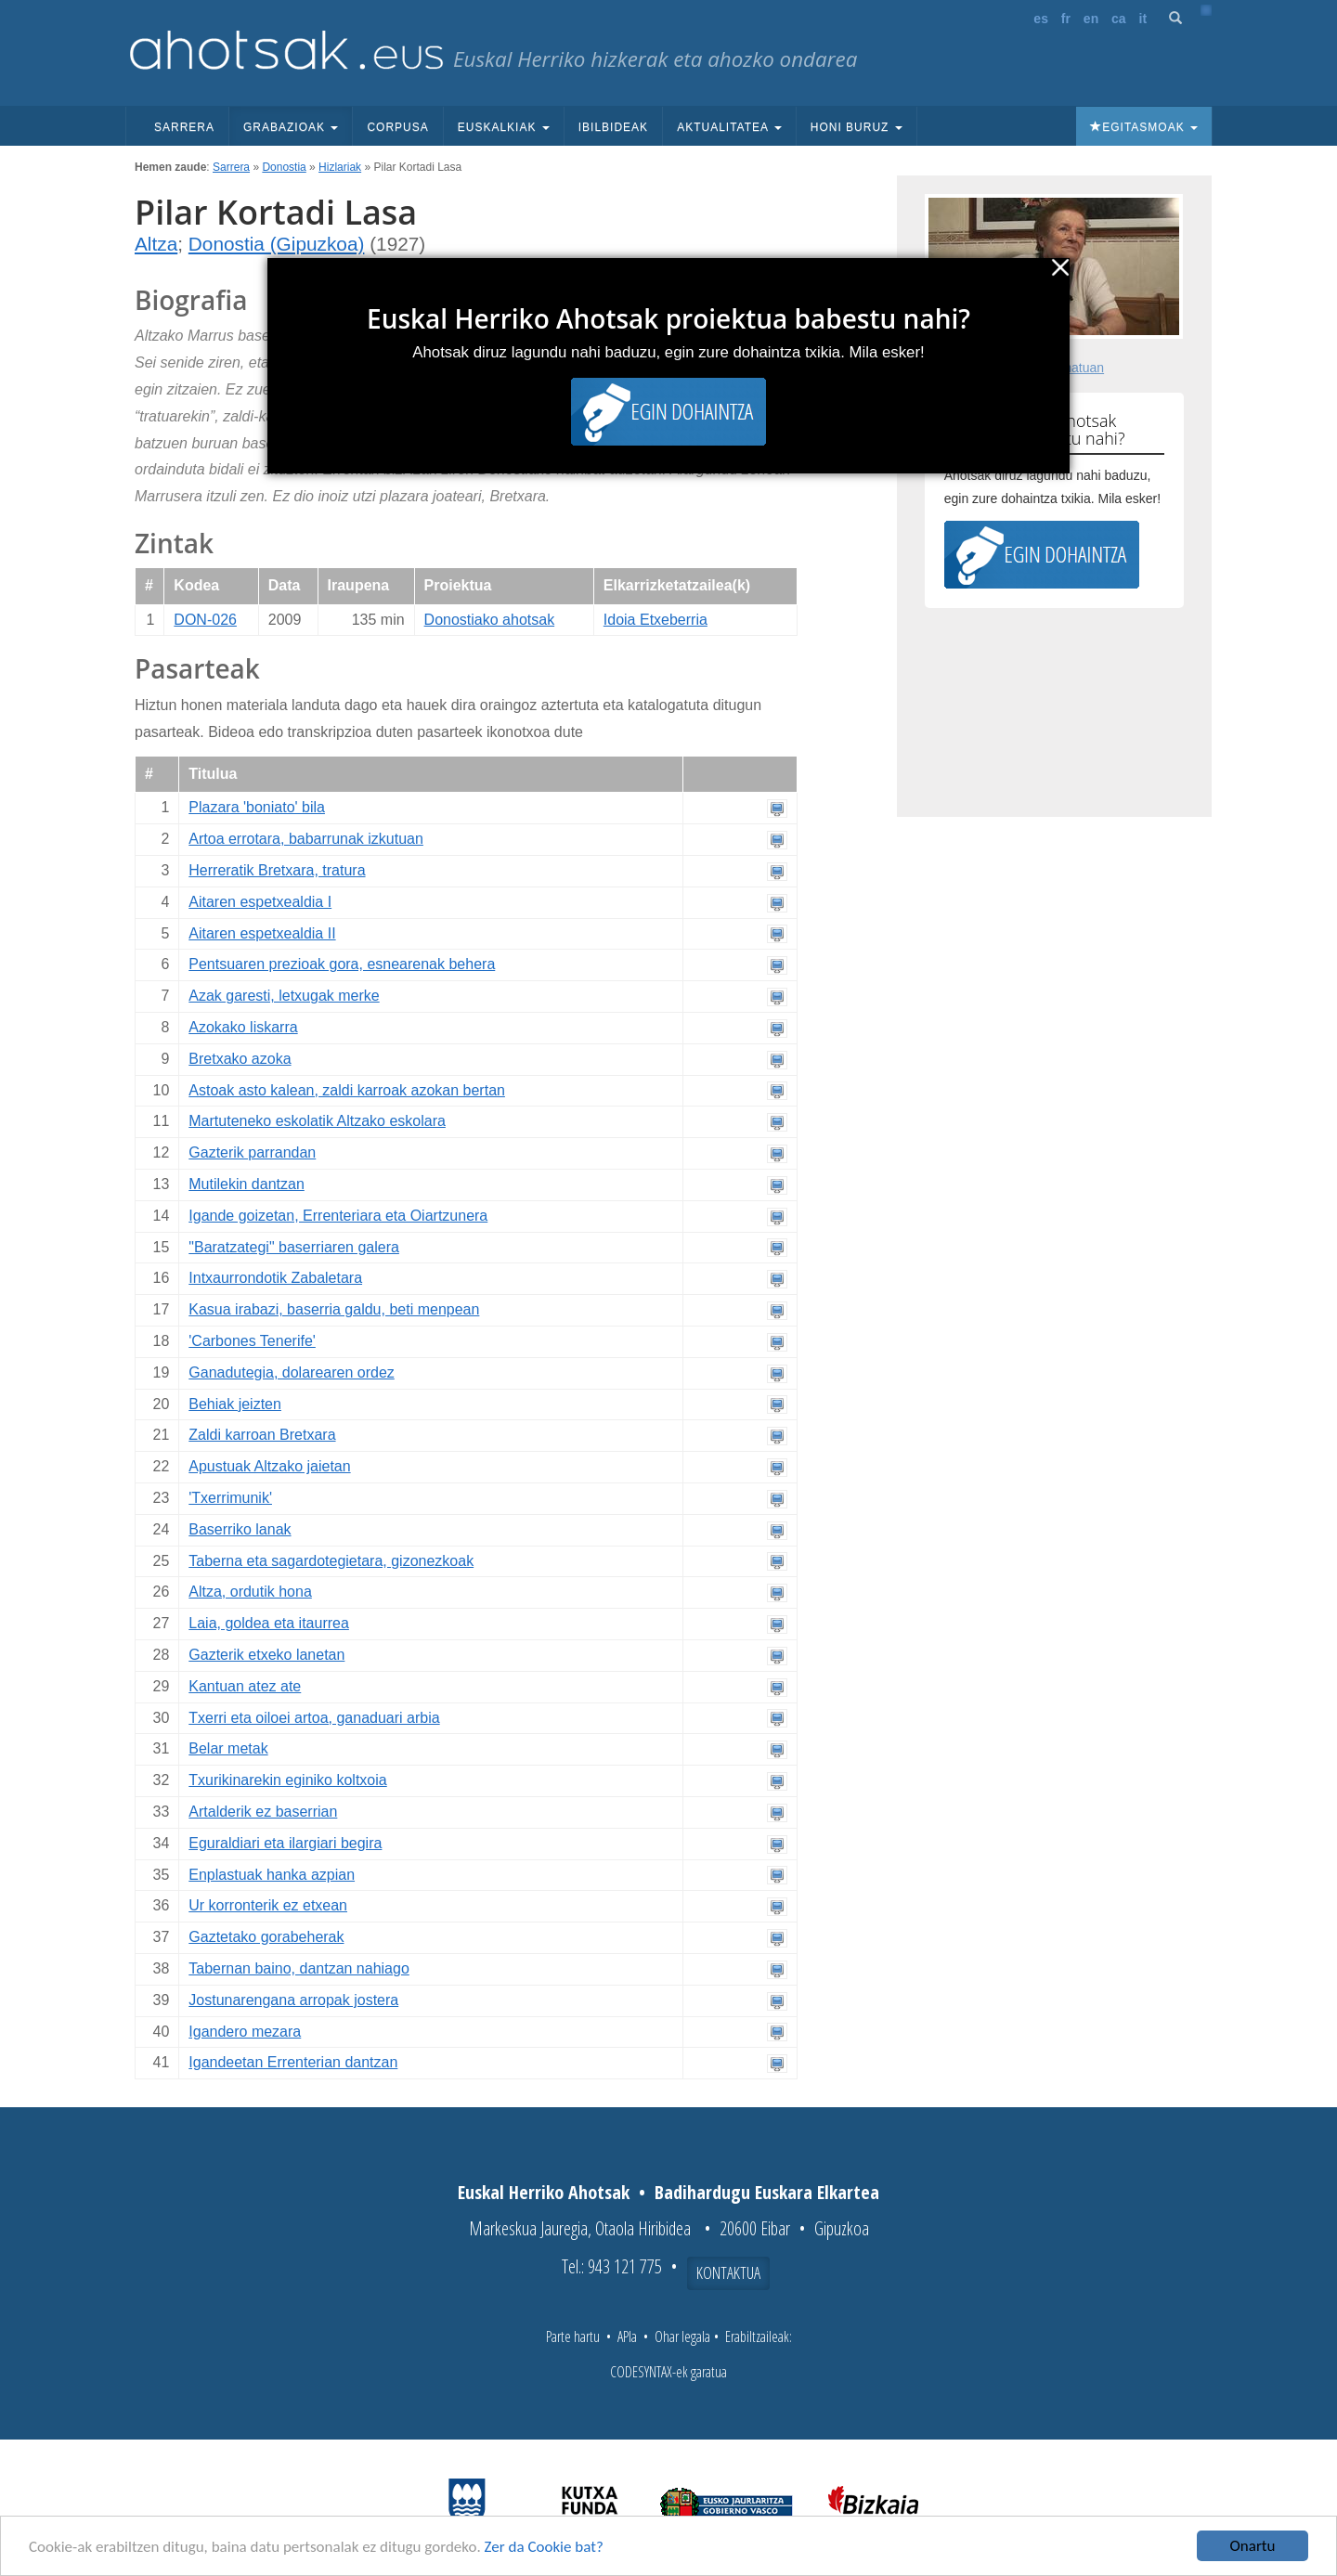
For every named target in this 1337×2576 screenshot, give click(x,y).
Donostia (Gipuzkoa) (276, 243)
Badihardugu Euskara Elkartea (767, 2192)
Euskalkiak (504, 127)
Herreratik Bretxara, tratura (276, 870)
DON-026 (205, 620)
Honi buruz (856, 127)
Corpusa (397, 127)
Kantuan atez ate (244, 1686)
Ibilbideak (613, 127)
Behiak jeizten (234, 1404)
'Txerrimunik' (230, 1498)
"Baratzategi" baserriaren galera (293, 1247)
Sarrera (184, 127)
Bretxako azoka (239, 1059)
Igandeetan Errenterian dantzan (292, 2062)
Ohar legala (682, 2336)
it (1143, 18)
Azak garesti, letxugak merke (283, 995)
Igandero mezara (244, 2031)
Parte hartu (573, 2336)
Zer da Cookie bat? (544, 2547)
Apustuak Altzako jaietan (269, 1466)
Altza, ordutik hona (250, 1591)
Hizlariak (339, 167)
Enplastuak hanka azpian (271, 1875)
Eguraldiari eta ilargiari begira (285, 1843)
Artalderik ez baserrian (262, 1811)
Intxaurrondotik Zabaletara (275, 1278)
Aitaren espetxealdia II (261, 933)
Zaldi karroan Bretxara (261, 1435)
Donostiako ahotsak (489, 620)
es (1040, 18)
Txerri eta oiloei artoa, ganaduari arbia (313, 1718)
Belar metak (227, 1748)
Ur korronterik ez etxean (267, 1905)
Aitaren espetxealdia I (259, 902)
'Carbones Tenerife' (252, 1341)
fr (1066, 18)
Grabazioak (290, 127)
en (1091, 18)
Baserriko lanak (239, 1529)
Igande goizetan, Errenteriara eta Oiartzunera (337, 1215)
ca (1118, 18)
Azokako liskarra (242, 1027)
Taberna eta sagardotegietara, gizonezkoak (331, 1561)
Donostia (283, 167)
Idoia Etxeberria (655, 620)
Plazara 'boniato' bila (256, 807)
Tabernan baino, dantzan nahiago (298, 1968)
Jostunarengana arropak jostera (293, 2000)
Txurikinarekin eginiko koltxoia (287, 1780)
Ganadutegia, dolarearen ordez (291, 1372)
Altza (156, 243)
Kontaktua (728, 2272)
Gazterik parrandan (252, 1152)
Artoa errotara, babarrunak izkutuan (305, 839)
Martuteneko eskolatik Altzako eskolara (317, 1121)
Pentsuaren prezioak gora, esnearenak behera (341, 964)
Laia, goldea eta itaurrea (268, 1623)
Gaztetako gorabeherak (266, 1937)
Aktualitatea (729, 127)
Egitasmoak (1144, 127)
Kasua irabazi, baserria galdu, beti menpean (333, 1309)
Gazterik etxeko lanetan (266, 1655)
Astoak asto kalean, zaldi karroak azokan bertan (346, 1090)
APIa (627, 2336)
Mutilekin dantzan (246, 1184)
